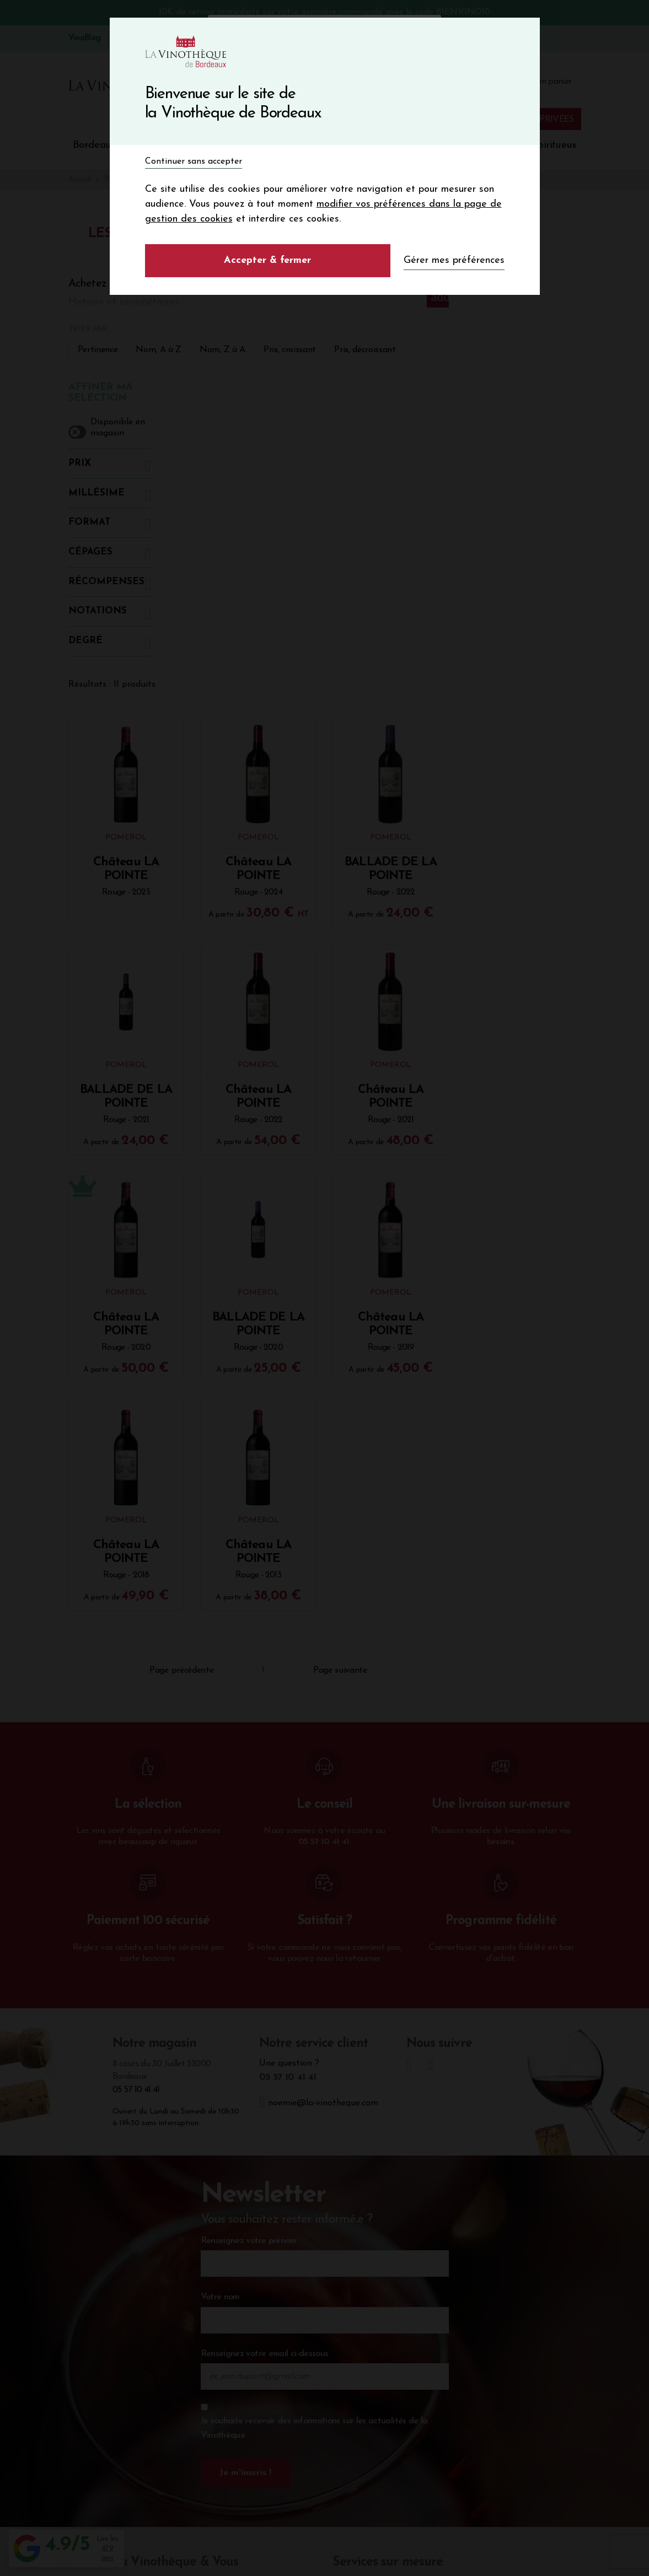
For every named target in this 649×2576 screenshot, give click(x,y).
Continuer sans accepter (193, 161)
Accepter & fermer (267, 260)
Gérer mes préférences (454, 260)
